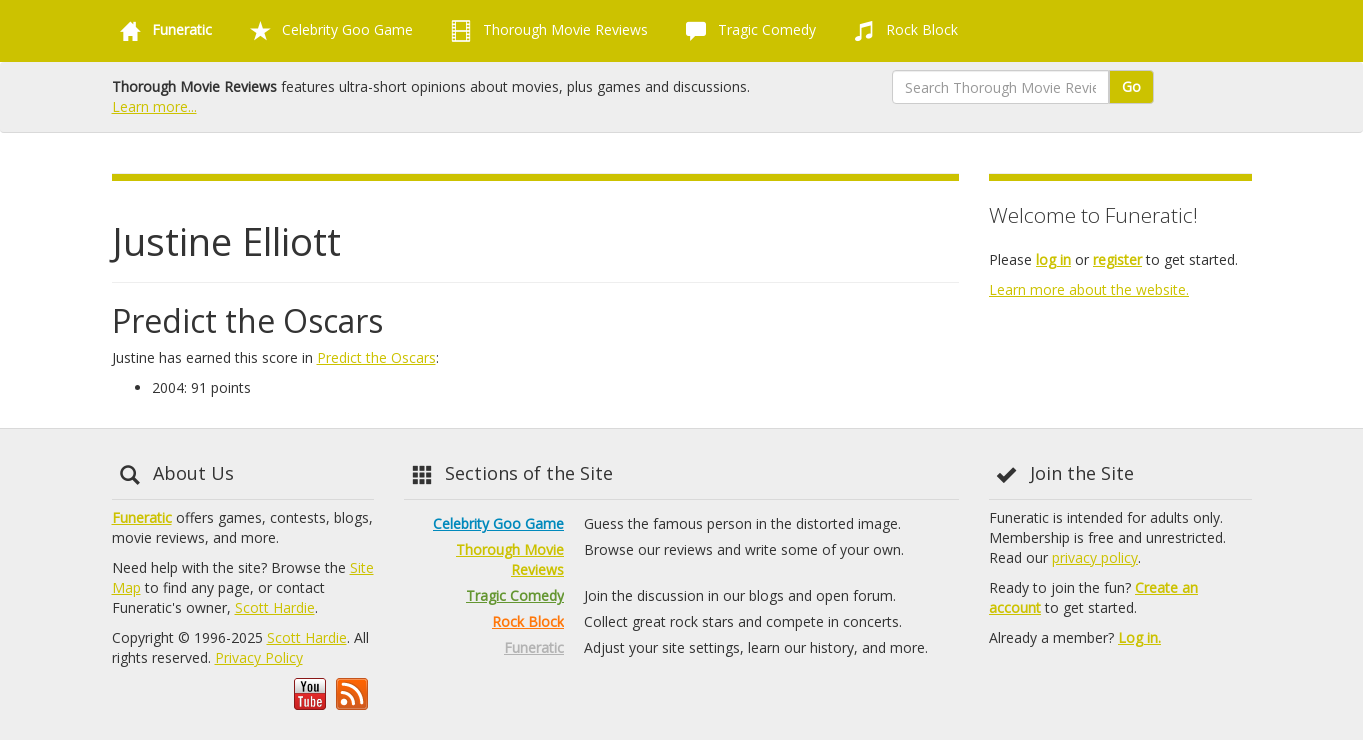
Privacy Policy (259, 657)
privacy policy (1095, 557)
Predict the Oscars (376, 357)
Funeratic (142, 517)
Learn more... (154, 106)
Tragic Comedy (747, 31)
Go (1131, 86)
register (1117, 259)
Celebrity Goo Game (327, 31)
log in (1053, 259)
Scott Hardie (275, 607)
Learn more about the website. (1089, 289)
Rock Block (902, 31)
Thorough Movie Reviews (545, 31)
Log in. (1139, 637)
